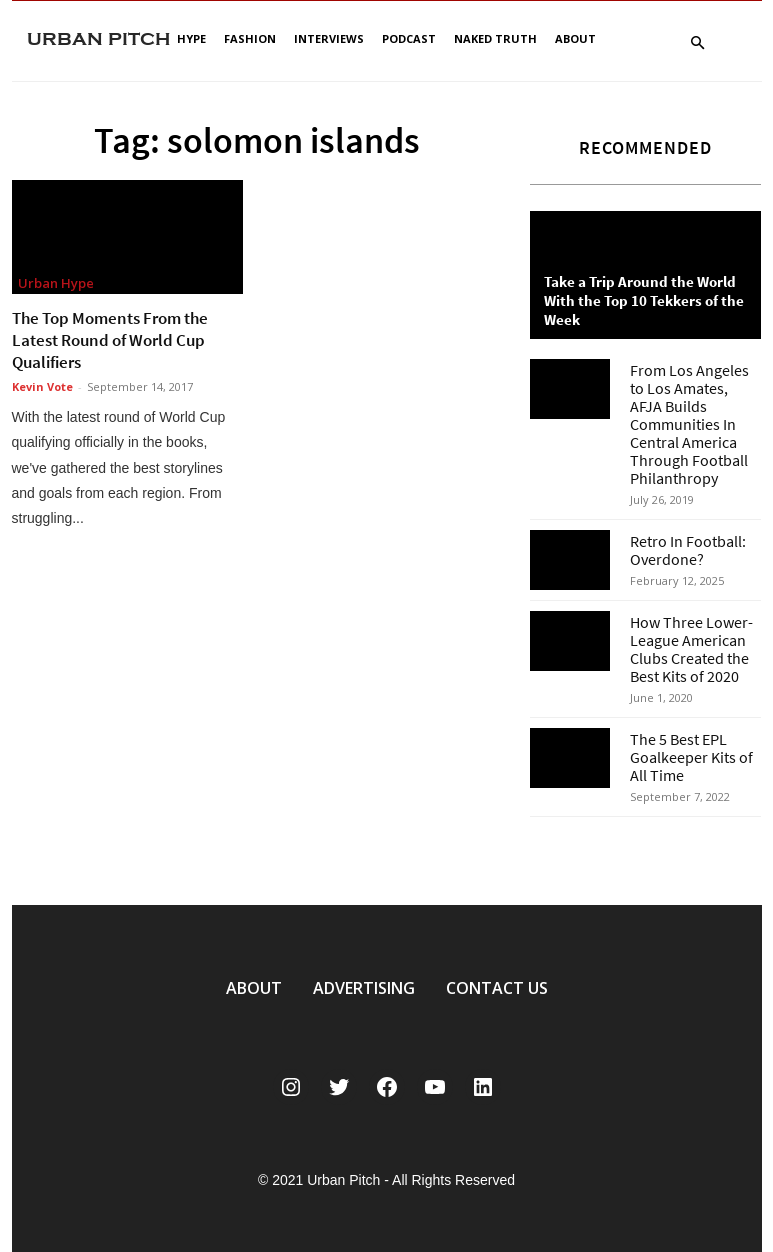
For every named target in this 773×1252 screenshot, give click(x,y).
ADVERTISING (364, 988)
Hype (191, 38)
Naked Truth (495, 38)
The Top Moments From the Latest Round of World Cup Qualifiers (110, 340)
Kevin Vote (42, 386)
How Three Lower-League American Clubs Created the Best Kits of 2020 (691, 649)
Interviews (329, 38)
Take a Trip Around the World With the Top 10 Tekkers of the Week (644, 300)
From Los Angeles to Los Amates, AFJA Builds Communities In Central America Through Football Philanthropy (689, 424)
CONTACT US (497, 988)
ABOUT (254, 988)
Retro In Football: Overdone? (688, 550)
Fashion (250, 38)
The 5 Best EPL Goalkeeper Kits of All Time (691, 757)
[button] (698, 43)
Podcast (409, 38)
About (575, 38)
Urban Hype (56, 283)
